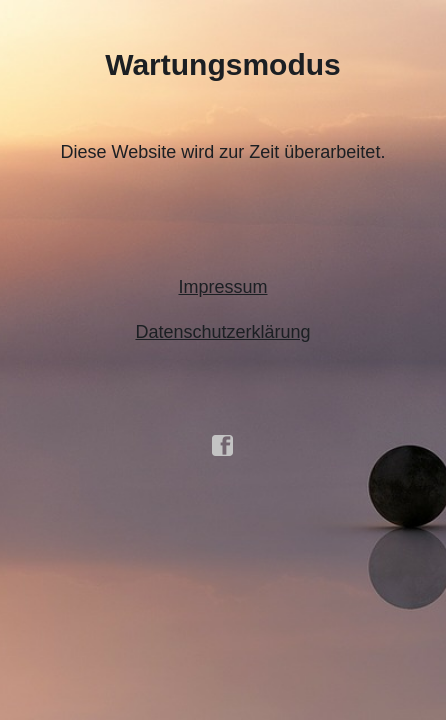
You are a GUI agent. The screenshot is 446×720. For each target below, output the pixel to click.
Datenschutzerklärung (222, 332)
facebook (223, 446)
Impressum (222, 287)
